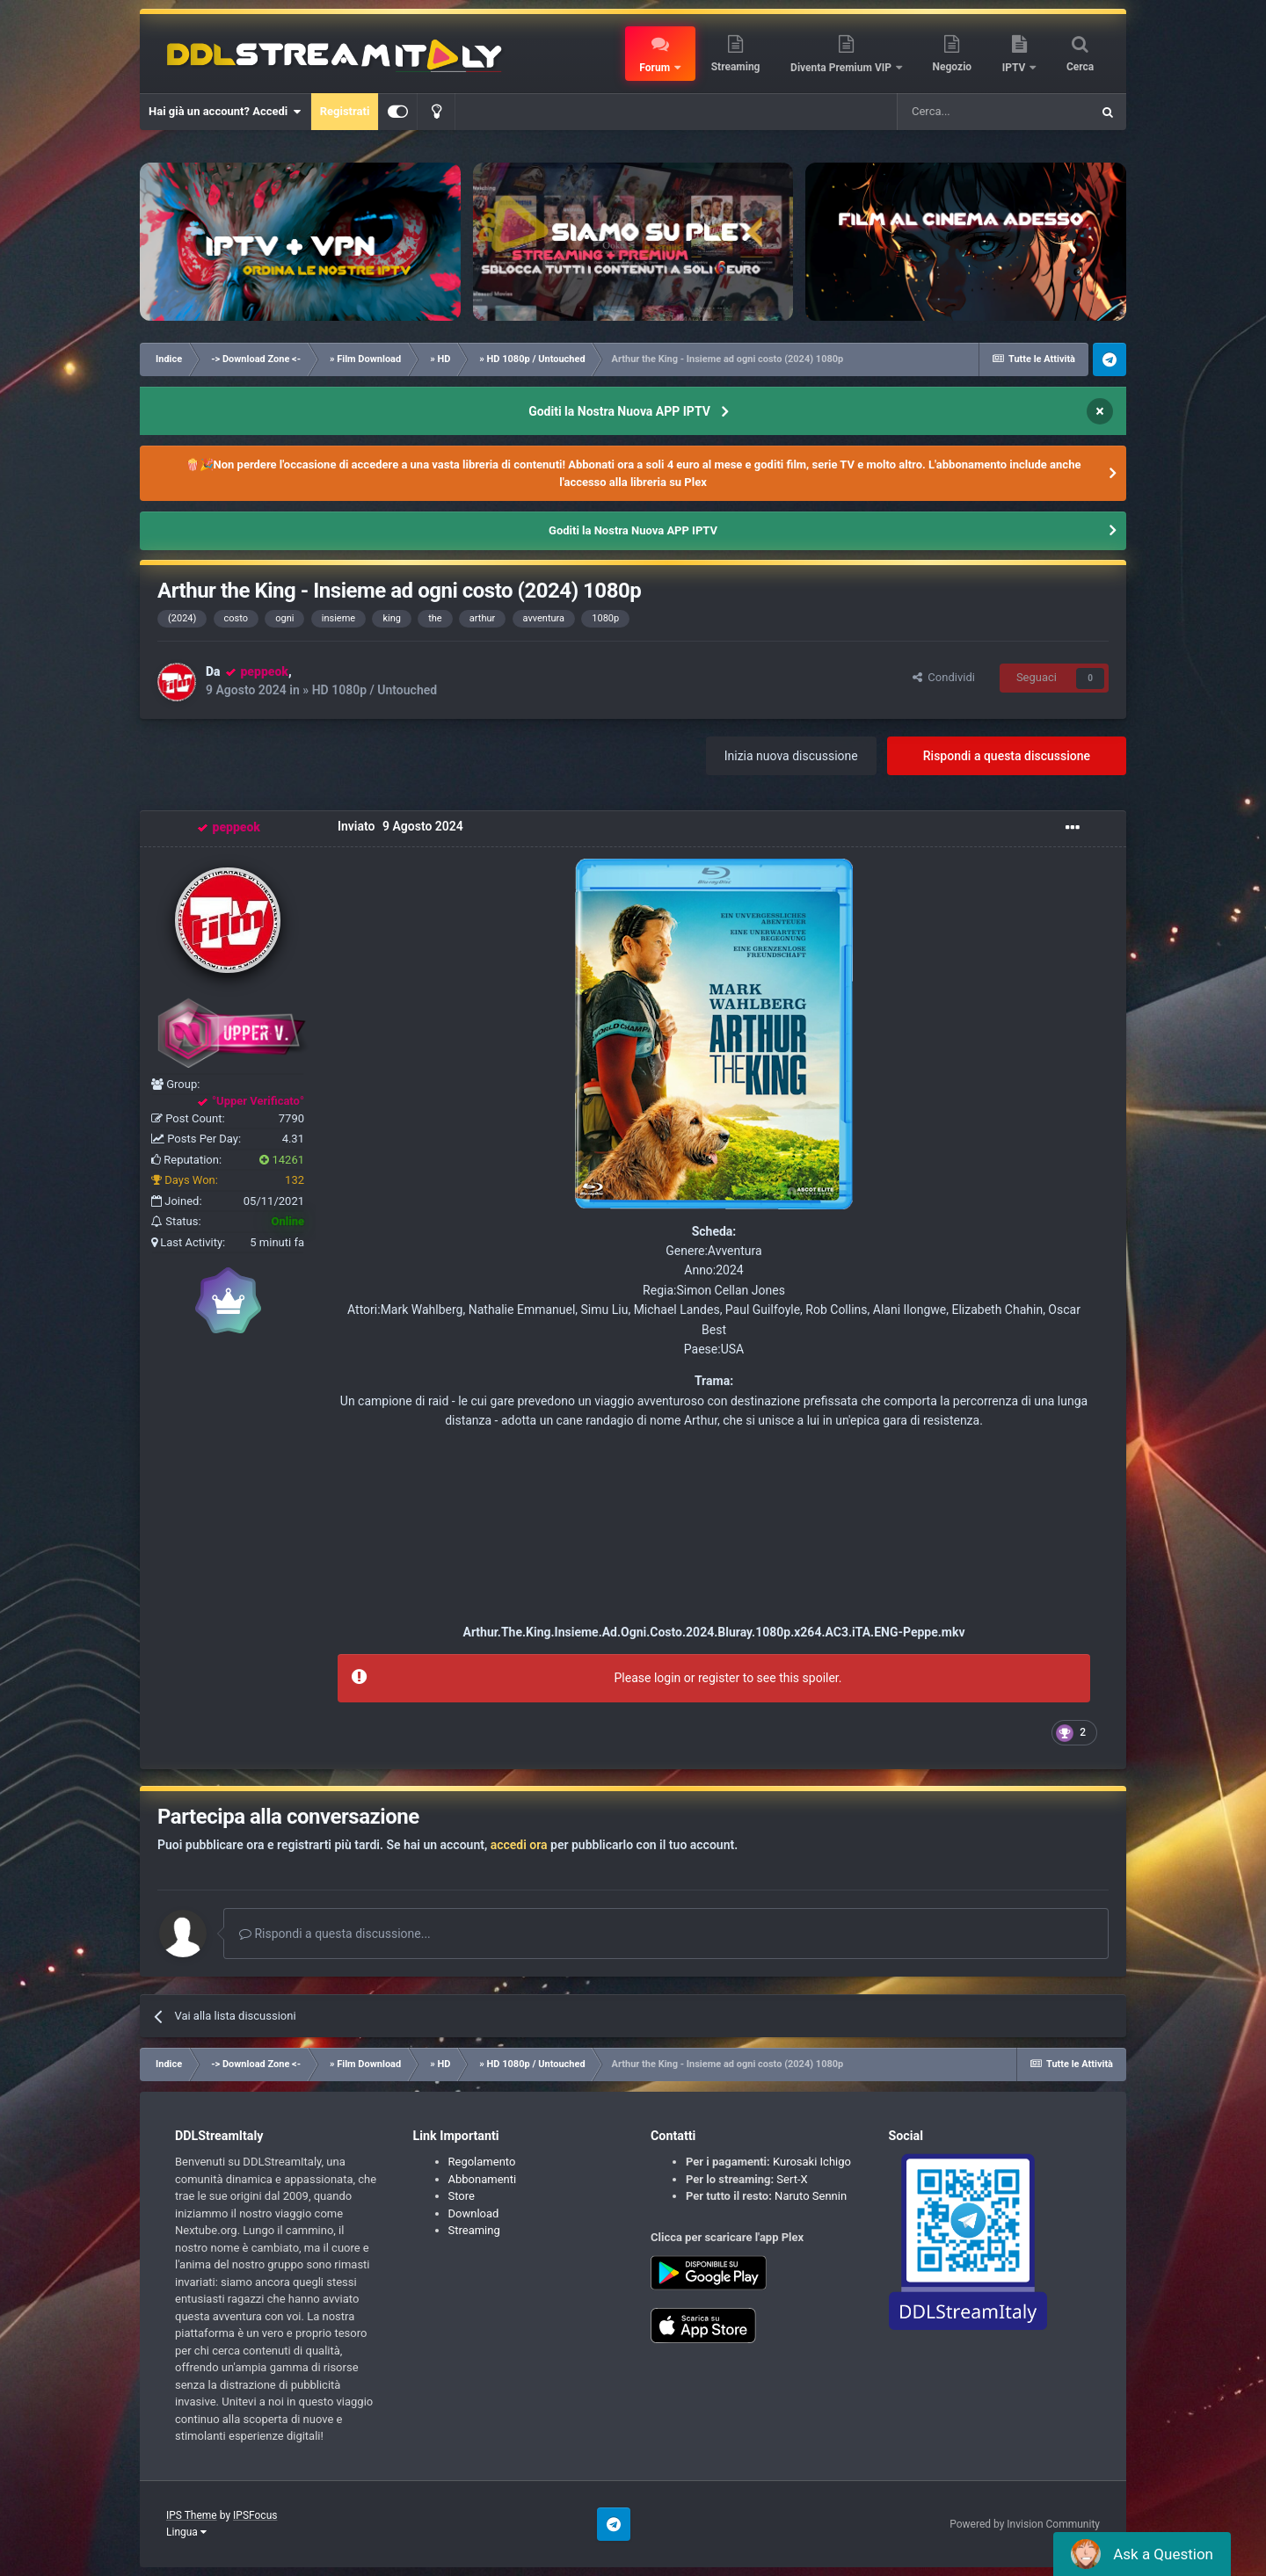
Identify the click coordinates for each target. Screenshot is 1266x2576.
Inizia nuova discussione (791, 756)
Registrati (345, 111)
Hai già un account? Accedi (225, 111)
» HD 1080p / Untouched (369, 690)
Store (461, 2195)
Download (473, 2213)
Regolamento (482, 2161)
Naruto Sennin (811, 2195)
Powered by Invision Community (1025, 2524)
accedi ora (519, 1845)
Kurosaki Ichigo (812, 2161)
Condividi (944, 677)
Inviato (400, 827)
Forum (656, 68)
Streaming (735, 67)
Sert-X (791, 2179)
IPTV (1015, 68)
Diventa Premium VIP (842, 68)
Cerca (1080, 67)
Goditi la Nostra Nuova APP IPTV (619, 411)
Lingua (186, 2532)
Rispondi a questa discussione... (335, 1934)
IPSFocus (255, 2515)
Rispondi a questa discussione (1006, 756)
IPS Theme (191, 2515)
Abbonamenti (482, 2179)
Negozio (952, 67)
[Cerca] (993, 111)
